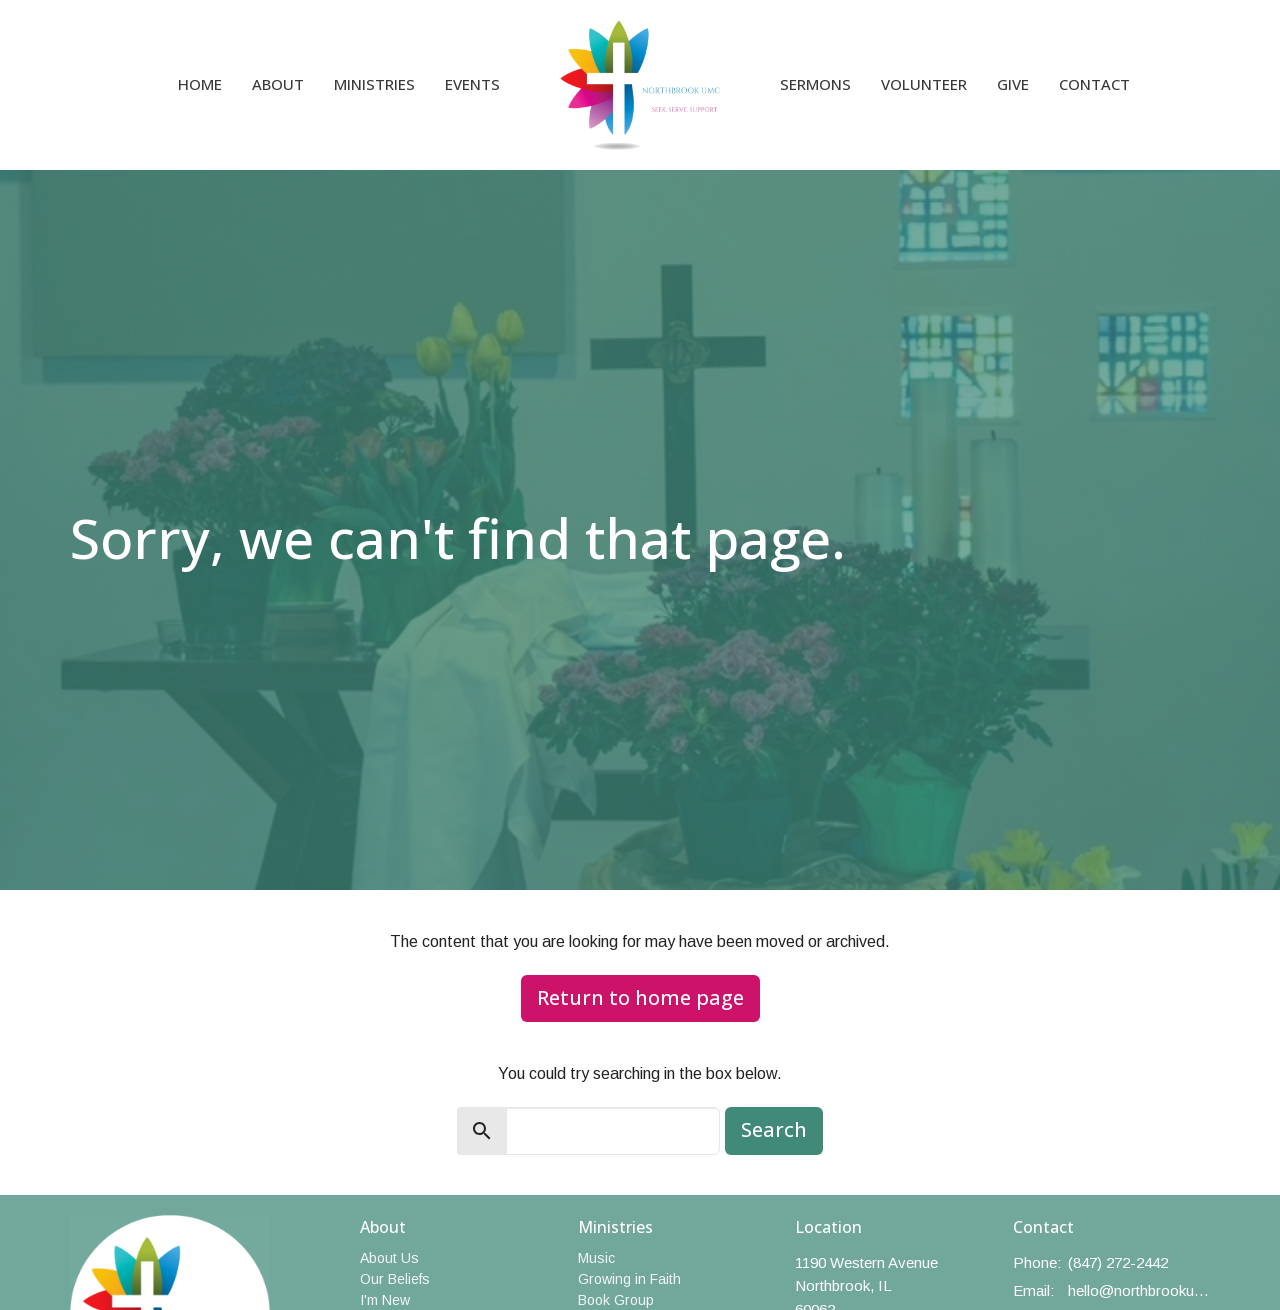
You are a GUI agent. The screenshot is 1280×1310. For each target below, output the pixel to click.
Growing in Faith (629, 1279)
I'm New (385, 1300)
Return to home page (640, 997)
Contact (1094, 84)
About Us (389, 1258)
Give (1013, 84)
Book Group (616, 1300)
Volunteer (924, 84)
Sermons (815, 84)
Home (200, 84)
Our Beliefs (395, 1279)
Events (472, 84)
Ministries (374, 84)
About (278, 84)
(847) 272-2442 (1118, 1262)
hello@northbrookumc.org (1139, 1290)
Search (774, 1129)
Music (596, 1258)
